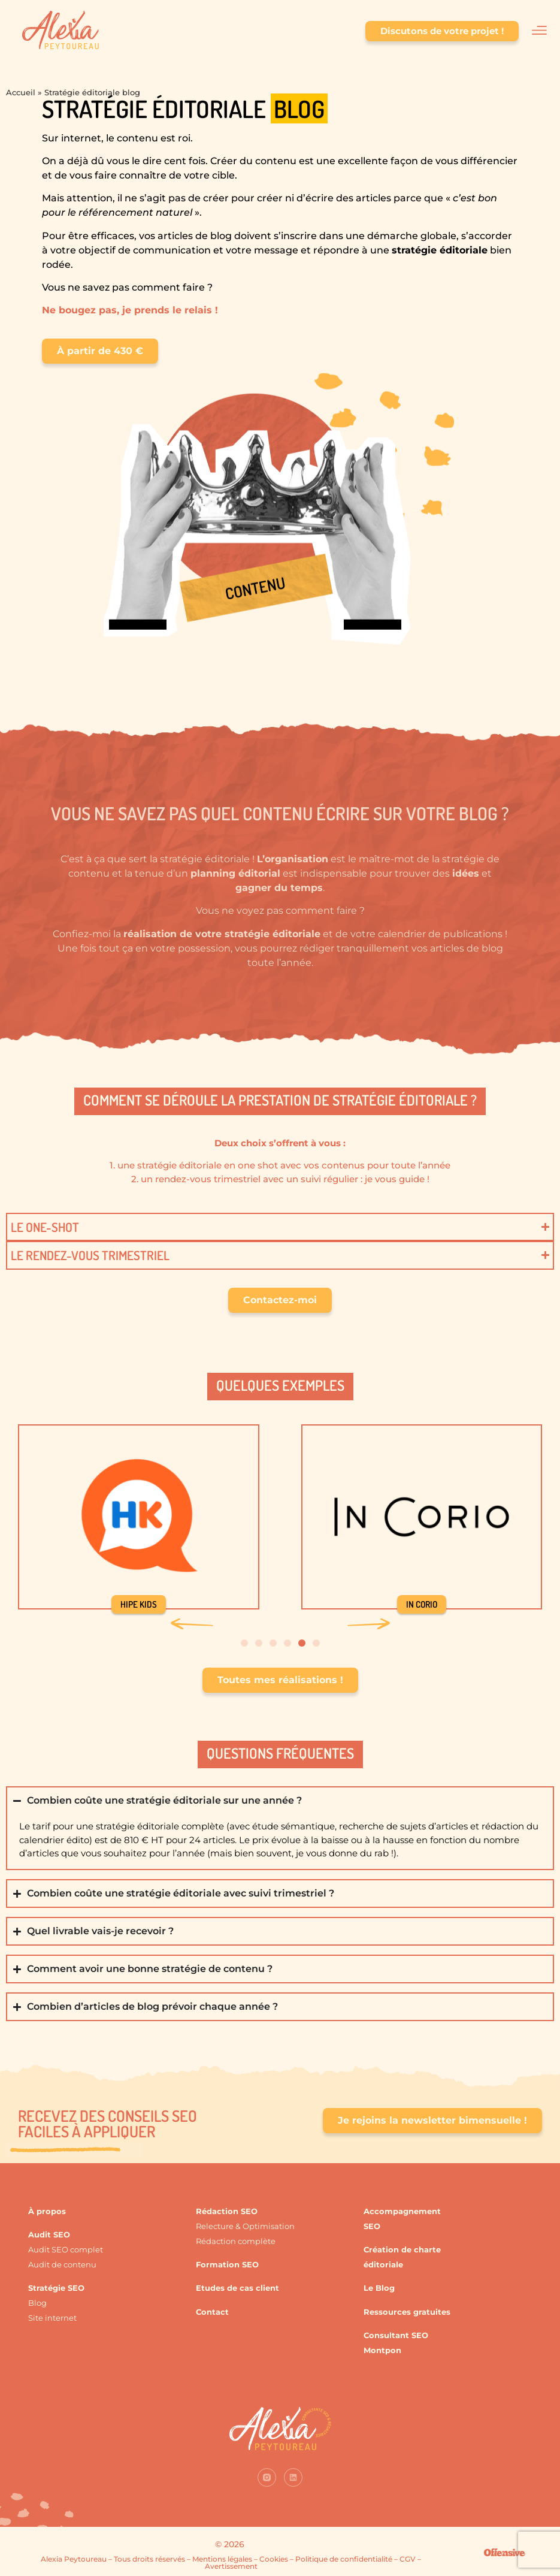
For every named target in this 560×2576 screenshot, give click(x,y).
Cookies (273, 2558)
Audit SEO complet (65, 2249)
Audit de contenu (62, 2264)
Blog (37, 2303)
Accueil (20, 92)
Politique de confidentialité (343, 2558)
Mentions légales (222, 2558)
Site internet (52, 2318)
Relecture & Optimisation (245, 2226)
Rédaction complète (236, 2241)
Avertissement (231, 2566)
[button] (192, 1624)
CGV (407, 2558)
